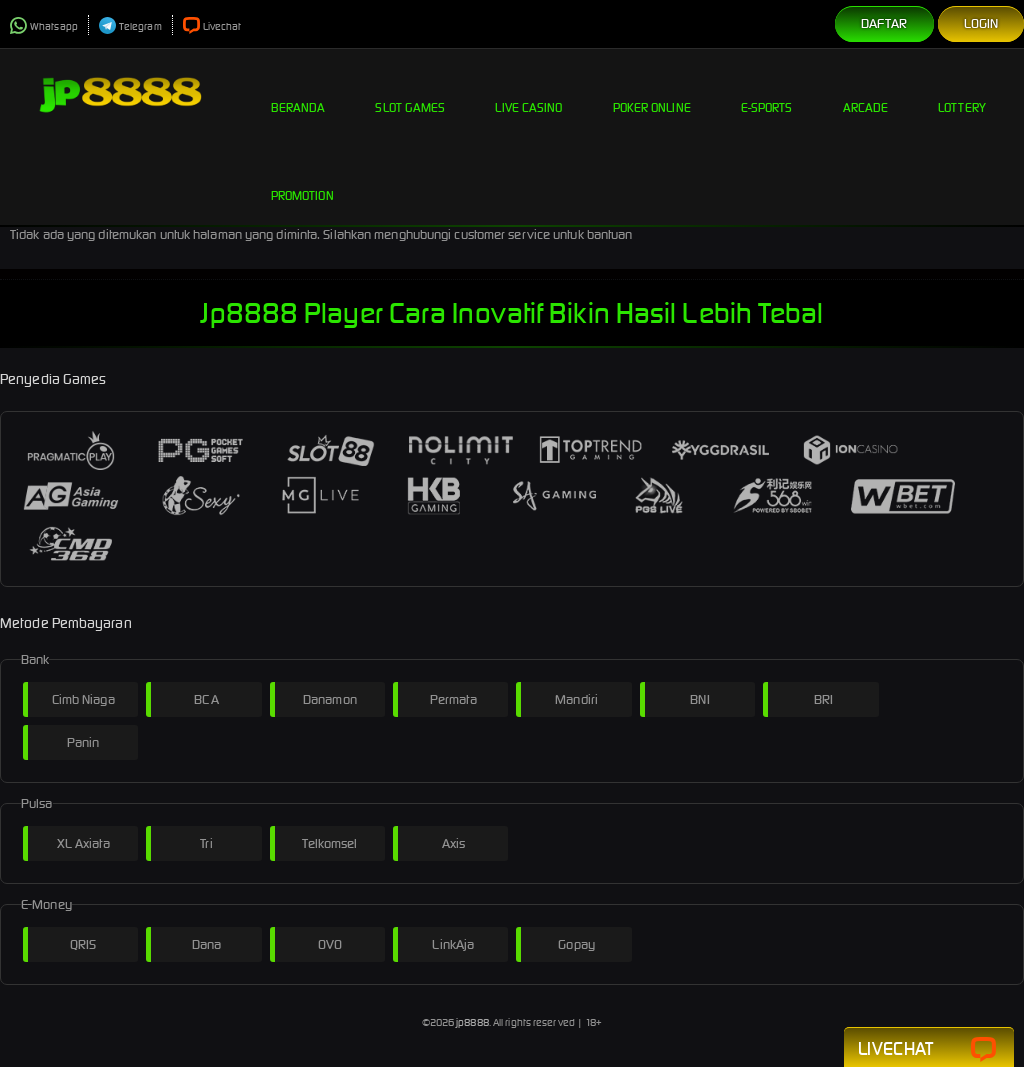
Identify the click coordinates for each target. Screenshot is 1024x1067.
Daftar (884, 23)
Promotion (302, 180)
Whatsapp (44, 26)
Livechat (212, 26)
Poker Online (652, 92)
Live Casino (528, 92)
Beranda (298, 92)
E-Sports (767, 92)
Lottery (962, 92)
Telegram (130, 26)
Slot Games (410, 92)
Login (981, 23)
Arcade (866, 92)
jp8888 (472, 1022)
